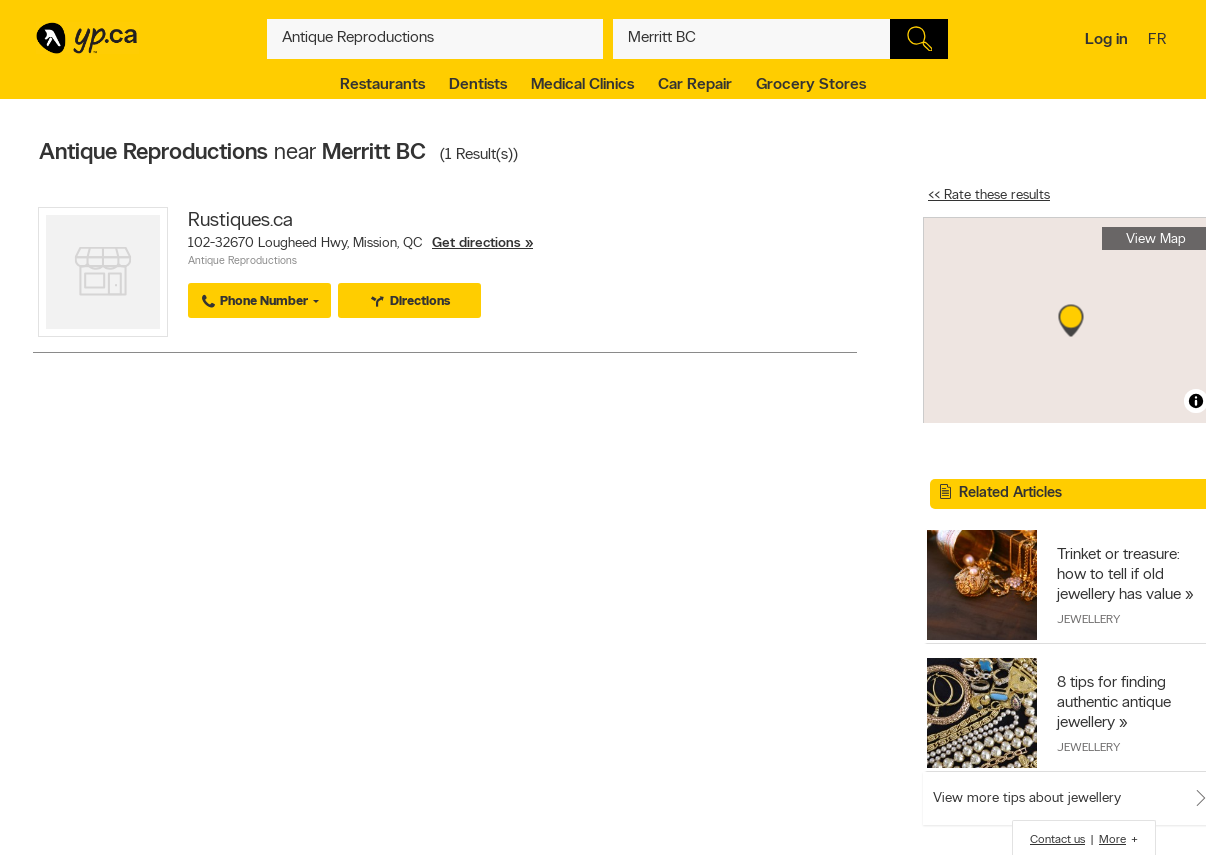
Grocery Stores (811, 85)
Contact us (1057, 840)
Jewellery (1088, 620)
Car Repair (695, 85)
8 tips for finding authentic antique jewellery (1114, 703)
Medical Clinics (582, 85)
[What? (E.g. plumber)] (435, 39)
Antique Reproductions (242, 261)
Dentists (478, 85)
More (1112, 840)
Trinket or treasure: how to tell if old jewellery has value (1119, 575)
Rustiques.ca (240, 221)
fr (1159, 41)
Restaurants (382, 85)
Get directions (476, 243)
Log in (1106, 40)
